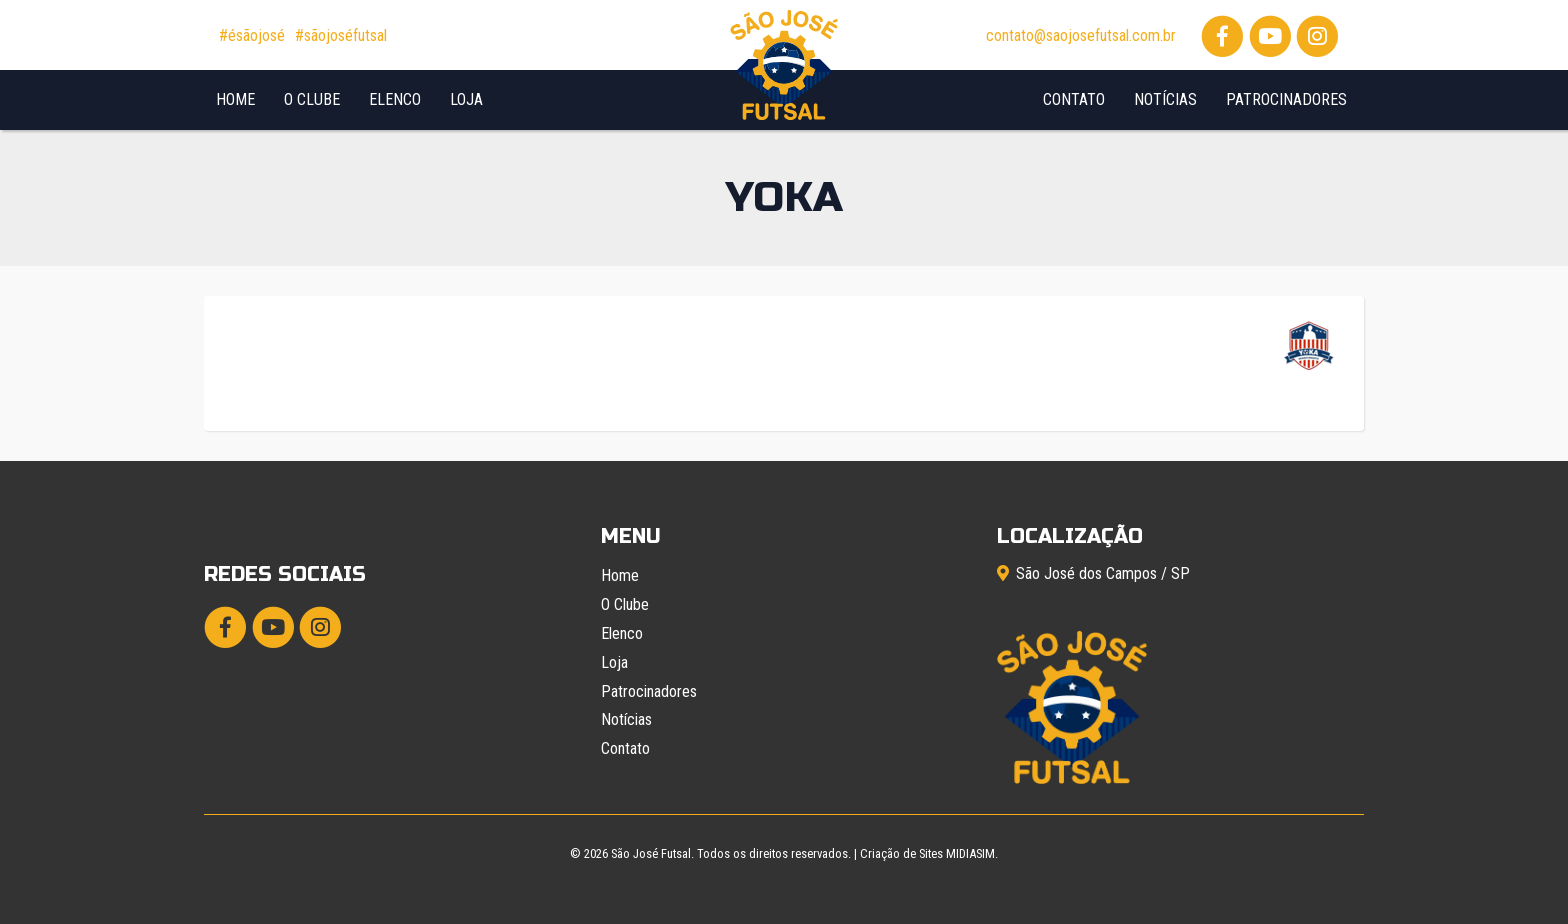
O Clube (312, 99)
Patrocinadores (1286, 99)
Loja (466, 99)
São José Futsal (651, 853)
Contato (1074, 99)
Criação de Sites (901, 853)
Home (235, 99)
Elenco (395, 99)
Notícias (1165, 99)
